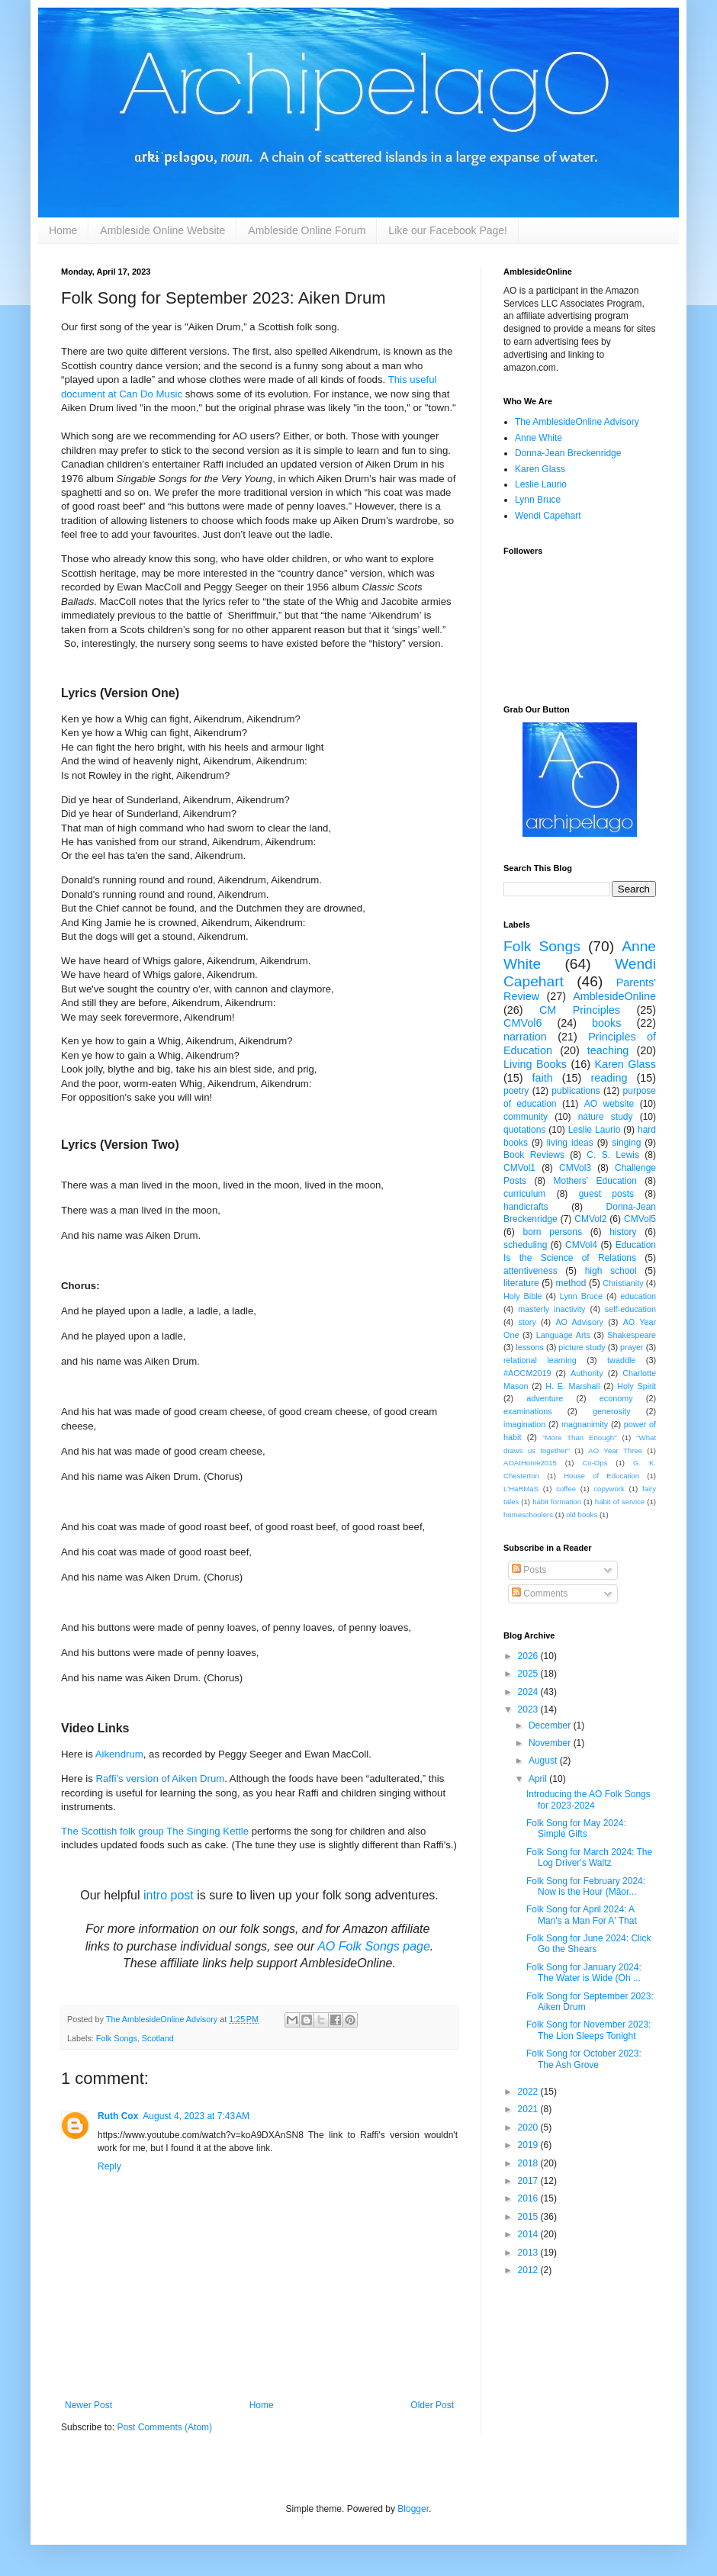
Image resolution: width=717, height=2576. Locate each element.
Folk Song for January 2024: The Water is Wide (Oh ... (583, 1972)
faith (542, 1078)
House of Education (601, 1475)
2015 (529, 2216)
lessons (530, 1347)
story (526, 1322)
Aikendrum (119, 1754)
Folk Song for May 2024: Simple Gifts (576, 1828)
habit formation (556, 1501)
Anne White (538, 438)
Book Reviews (533, 1155)
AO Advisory (579, 1322)
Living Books (535, 1064)
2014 (529, 2234)
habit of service (620, 1501)
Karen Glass (540, 469)
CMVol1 (519, 1168)
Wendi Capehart (548, 515)
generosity (612, 1411)
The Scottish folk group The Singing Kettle (155, 1831)
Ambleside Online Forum (306, 230)
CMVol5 (640, 1219)
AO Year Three (615, 1450)
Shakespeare (631, 1334)
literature (521, 1283)
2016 (529, 2198)
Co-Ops (594, 1462)
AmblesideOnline (614, 996)
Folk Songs (116, 2038)
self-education (630, 1309)
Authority (587, 1373)
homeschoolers (528, 1514)
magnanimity (584, 1424)
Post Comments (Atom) (164, 2427)
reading (608, 1078)
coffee (566, 1488)
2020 (529, 2127)
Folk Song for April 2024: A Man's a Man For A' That (581, 1914)
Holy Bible (522, 1296)
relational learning (540, 1360)
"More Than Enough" (579, 1437)
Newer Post (88, 2405)
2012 (529, 2270)
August (544, 1760)
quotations (524, 1129)
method (570, 1283)
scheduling (525, 1245)
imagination (524, 1424)
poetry (516, 1090)
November (551, 1743)
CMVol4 (581, 1245)
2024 (529, 1692)
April (539, 1779)
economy (616, 1398)
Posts (529, 1570)
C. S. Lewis (613, 1155)
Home (63, 230)
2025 (529, 1673)
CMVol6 (522, 1023)
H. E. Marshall (572, 1386)
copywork (609, 1488)
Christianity (623, 1283)
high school (611, 1270)
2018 (529, 2163)
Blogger (413, 2509)
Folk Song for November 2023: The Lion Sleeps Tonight (588, 2030)
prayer (632, 1347)
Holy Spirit (636, 1386)
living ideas (570, 1142)
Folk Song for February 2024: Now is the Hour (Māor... (585, 1886)
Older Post (432, 2405)
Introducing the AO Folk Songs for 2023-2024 (588, 1799)
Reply (109, 2166)
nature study (605, 1116)
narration (525, 1037)
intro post (168, 1895)
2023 (529, 1709)
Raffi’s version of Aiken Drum (159, 1778)
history (622, 1232)
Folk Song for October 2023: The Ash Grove (583, 2058)
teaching (608, 1050)
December (551, 1725)
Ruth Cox (118, 2116)
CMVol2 (590, 1219)
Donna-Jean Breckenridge (568, 453)
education (638, 1296)
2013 (529, 2252)
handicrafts (525, 1206)
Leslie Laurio (541, 484)
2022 (529, 2091)
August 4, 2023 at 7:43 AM (196, 2116)
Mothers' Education (595, 1180)
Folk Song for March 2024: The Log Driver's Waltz (589, 1857)
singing (626, 1142)
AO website (609, 1103)
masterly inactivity (551, 1309)
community (525, 1116)
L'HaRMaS (521, 1488)
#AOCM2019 (527, 1373)
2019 (529, 2145)
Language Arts (563, 1334)
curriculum (524, 1193)
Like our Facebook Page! (447, 230)
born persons (552, 1232)
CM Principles (579, 1010)
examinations (527, 1411)
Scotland (158, 2038)
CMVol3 (575, 1168)
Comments (539, 1593)
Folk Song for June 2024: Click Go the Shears (588, 1943)
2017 (529, 2181)
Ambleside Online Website (162, 230)
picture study (581, 1347)
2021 (529, 2109)
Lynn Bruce (538, 499)
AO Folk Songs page (373, 1946)
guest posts (606, 1193)
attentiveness (530, 1270)
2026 (529, 1656)
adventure (544, 1398)
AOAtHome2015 (530, 1462)
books (606, 1023)
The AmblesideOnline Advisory (577, 421)
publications (575, 1090)
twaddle (621, 1360)
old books (581, 1514)
